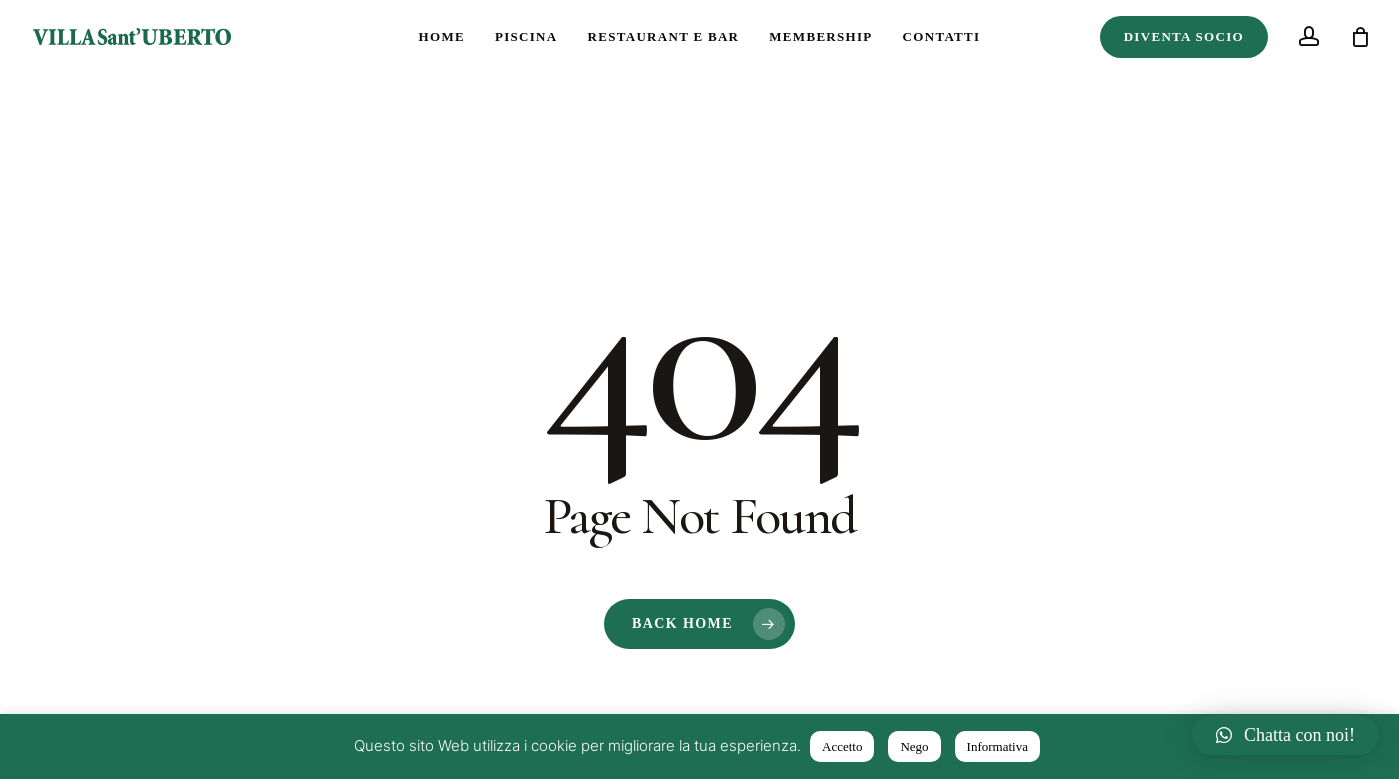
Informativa (997, 746)
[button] (1285, 735)
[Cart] (1360, 37)
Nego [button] (914, 746)
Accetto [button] (842, 746)
